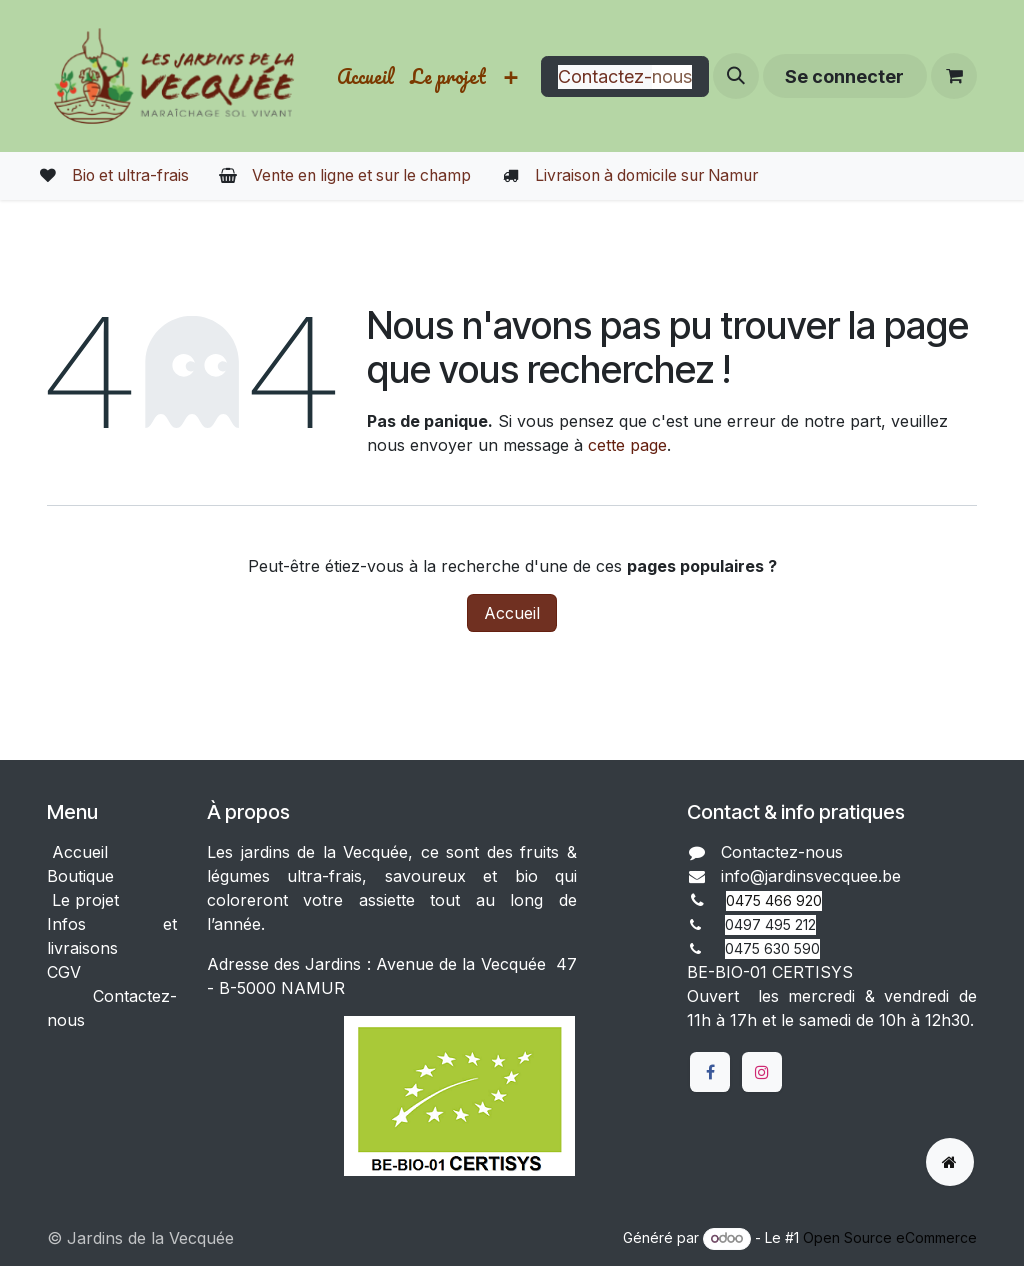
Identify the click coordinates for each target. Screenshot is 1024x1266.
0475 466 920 (774, 900)
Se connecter (844, 76)
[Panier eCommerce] (954, 76)
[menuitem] (365, 76)
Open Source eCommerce (890, 1237)
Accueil (512, 613)
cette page (627, 445)
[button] (736, 76)
